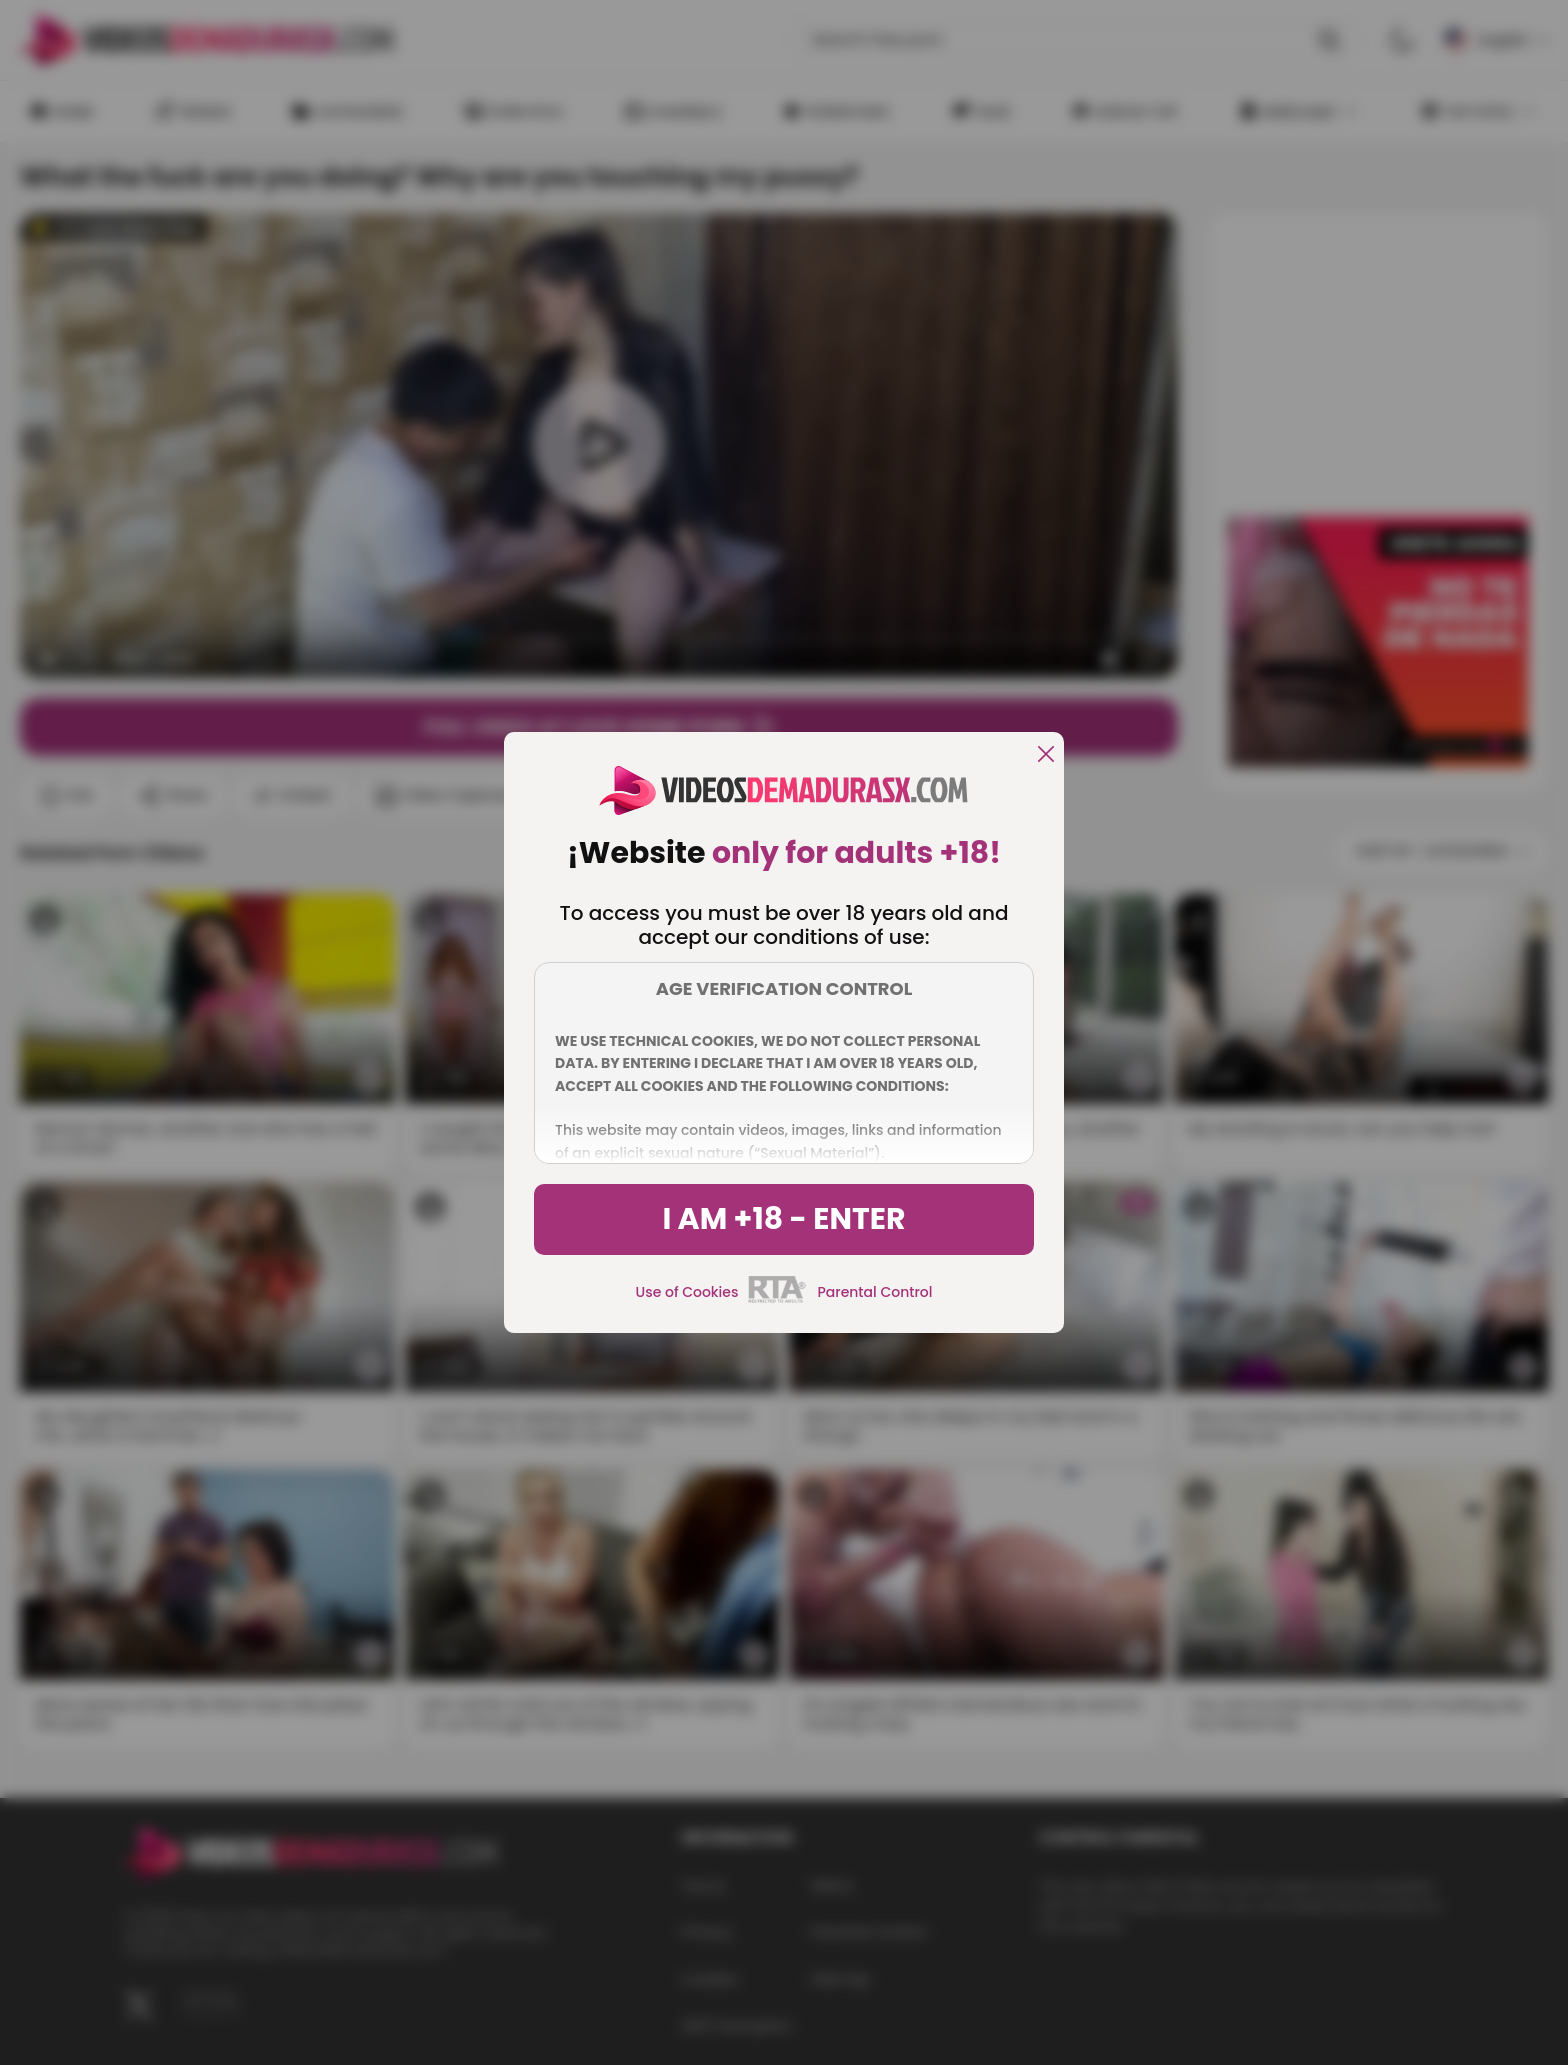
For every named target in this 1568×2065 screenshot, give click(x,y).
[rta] (777, 1300)
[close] (1046, 755)
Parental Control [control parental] (874, 1292)
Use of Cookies (687, 1292)
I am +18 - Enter (783, 1219)
